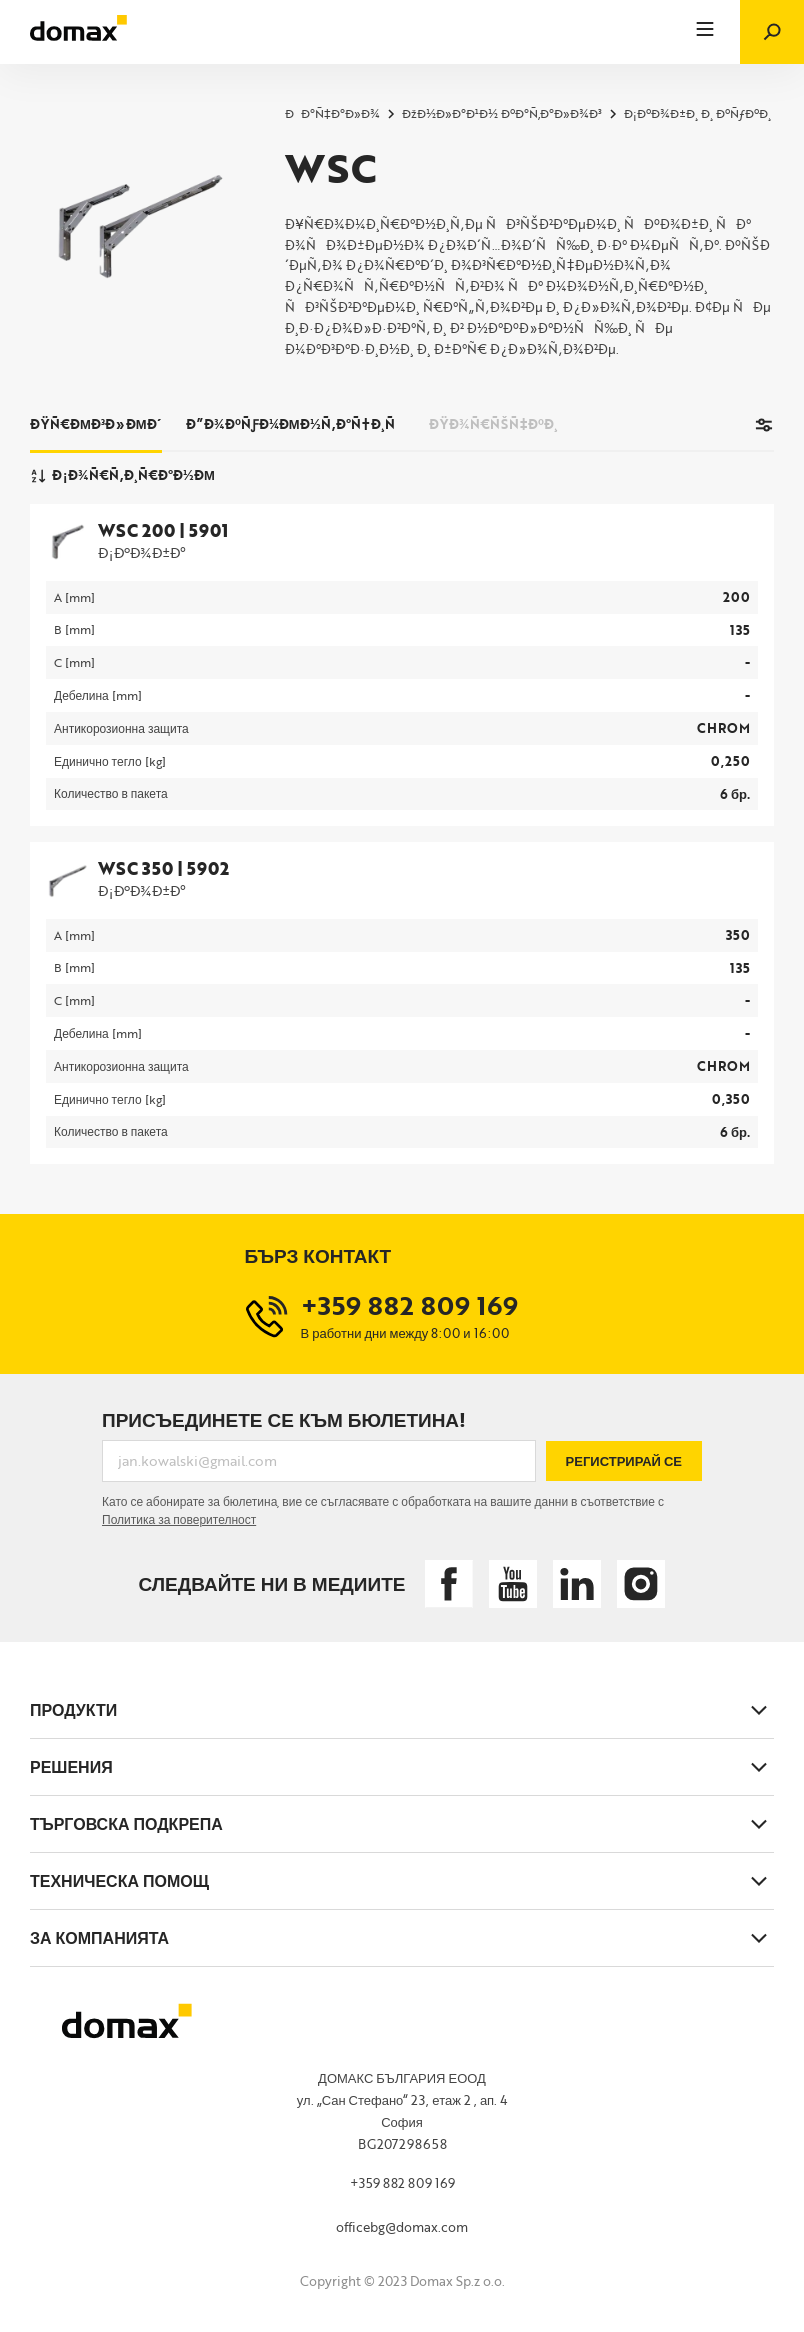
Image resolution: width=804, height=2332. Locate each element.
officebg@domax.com (402, 2227)
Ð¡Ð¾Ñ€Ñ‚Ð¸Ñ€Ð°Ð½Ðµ (122, 475)
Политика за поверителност (179, 1519)
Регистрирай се (624, 1461)
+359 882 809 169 (402, 2183)
